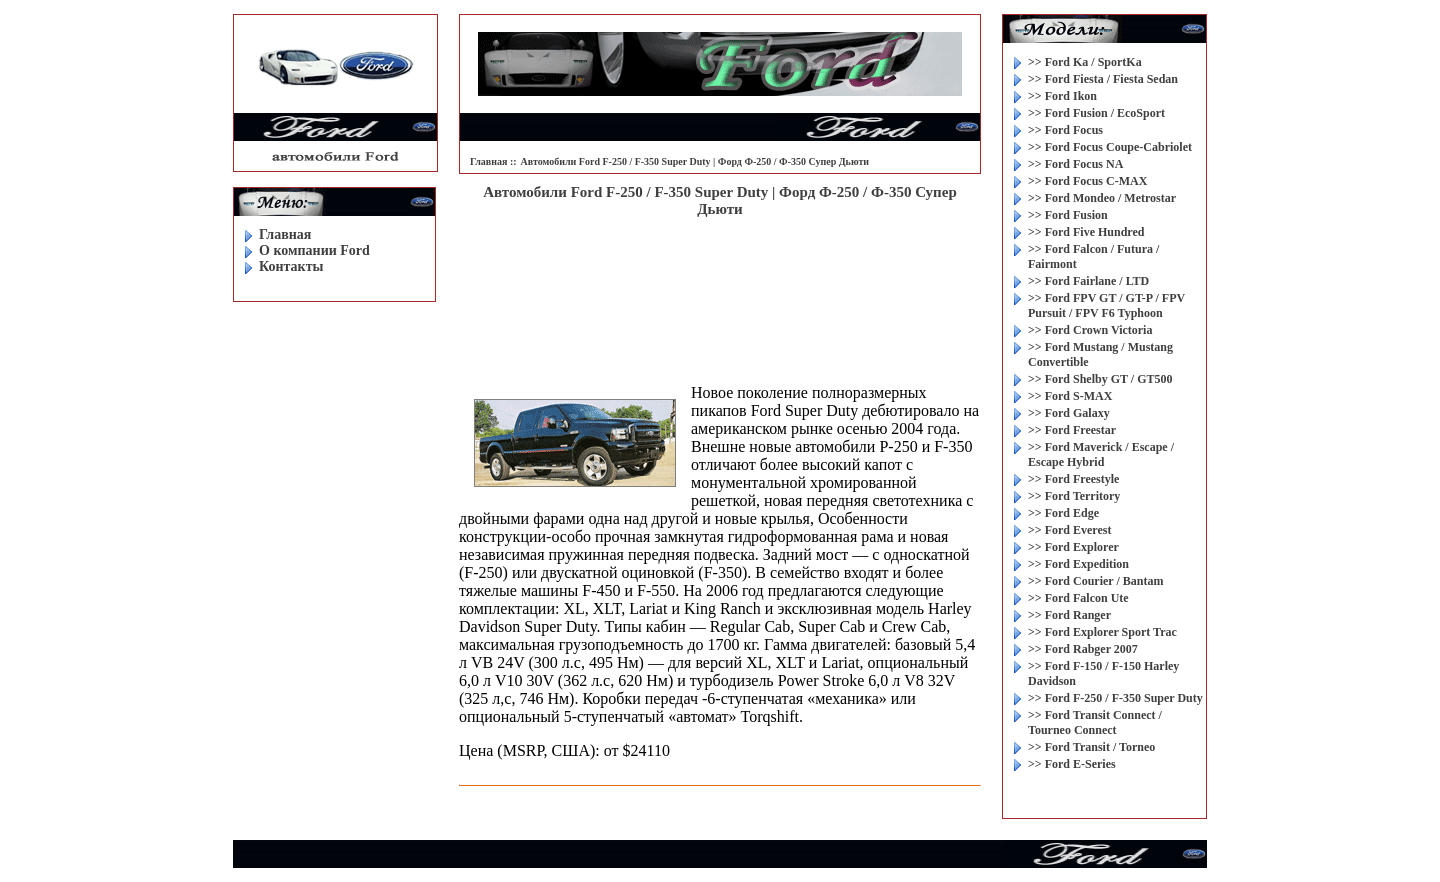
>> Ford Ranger (1069, 615)
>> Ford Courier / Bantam (1095, 581)
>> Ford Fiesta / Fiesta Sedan (1103, 79)
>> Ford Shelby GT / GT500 (1100, 379)
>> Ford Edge (1063, 513)
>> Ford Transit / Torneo (1091, 747)
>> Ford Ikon (1062, 96)
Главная (285, 234)
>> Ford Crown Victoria (1090, 330)
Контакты (291, 266)
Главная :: (493, 161)
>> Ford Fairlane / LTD (1088, 281)
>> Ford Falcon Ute (1078, 598)
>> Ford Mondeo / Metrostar (1102, 198)
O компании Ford (314, 250)
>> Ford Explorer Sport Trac (1102, 632)
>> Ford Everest (1069, 530)
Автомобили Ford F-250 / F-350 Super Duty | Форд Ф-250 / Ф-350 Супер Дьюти (695, 161)
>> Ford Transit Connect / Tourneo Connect (1095, 722)
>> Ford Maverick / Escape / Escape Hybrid (1101, 454)
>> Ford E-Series (1072, 764)
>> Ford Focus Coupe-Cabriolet (1110, 147)
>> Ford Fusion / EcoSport (1096, 113)
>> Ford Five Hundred (1086, 232)
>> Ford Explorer (1073, 547)
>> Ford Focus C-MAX (1087, 181)
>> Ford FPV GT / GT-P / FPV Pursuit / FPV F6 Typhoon (1106, 305)
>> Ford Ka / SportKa (1085, 62)
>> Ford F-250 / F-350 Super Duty (1115, 698)
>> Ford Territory (1074, 496)
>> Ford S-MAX (1070, 396)
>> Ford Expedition (1078, 564)
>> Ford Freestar (1072, 430)
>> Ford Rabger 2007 (1083, 649)
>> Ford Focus (1065, 130)
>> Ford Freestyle (1073, 479)
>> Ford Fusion (1068, 215)
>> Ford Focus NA (1075, 164)
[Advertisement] (720, 283)
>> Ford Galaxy (1069, 413)
